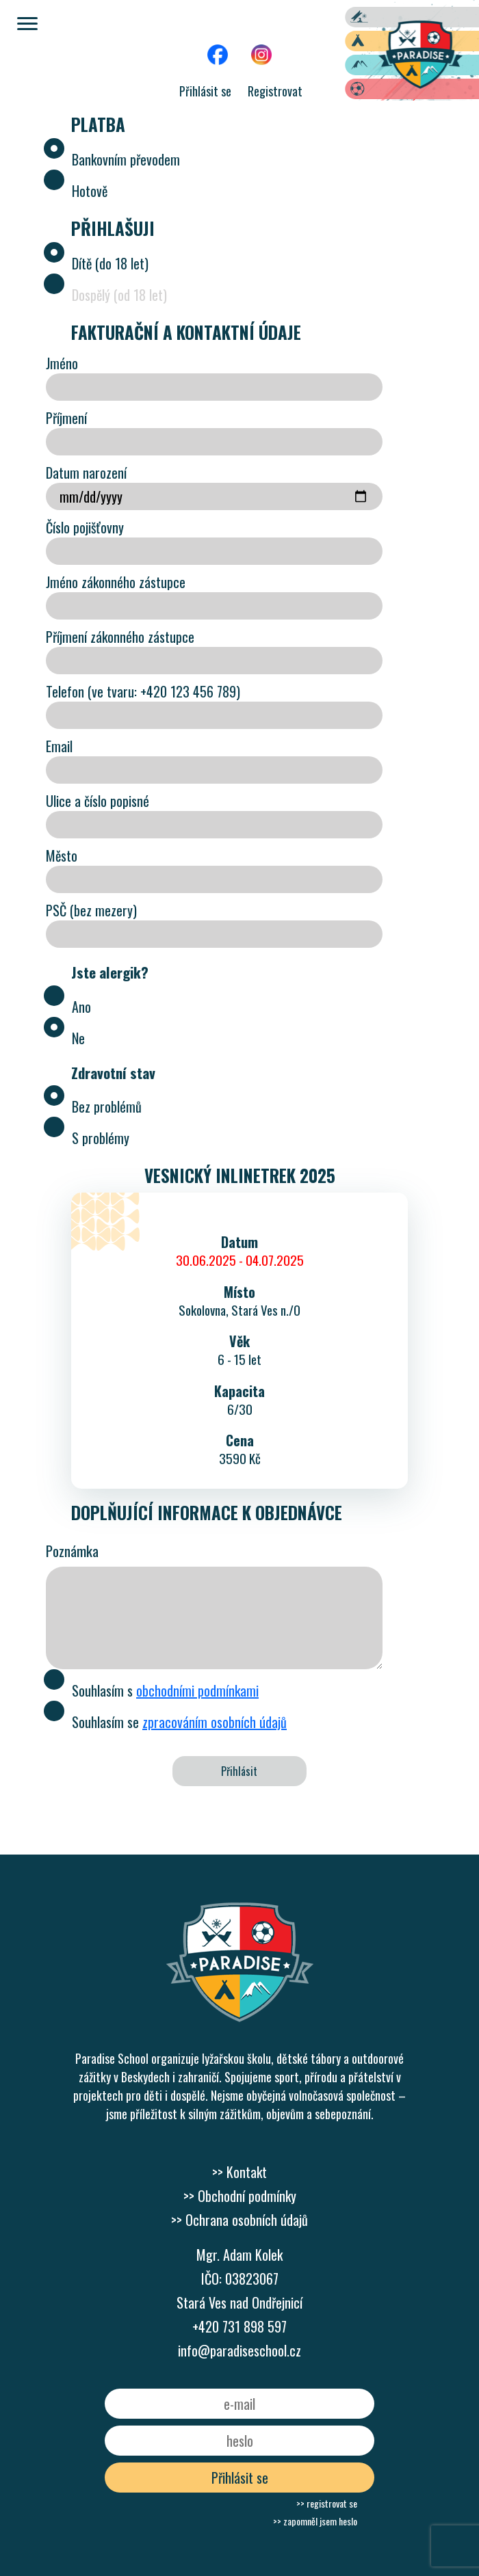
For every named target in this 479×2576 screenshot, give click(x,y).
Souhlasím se (166, 1720)
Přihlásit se (205, 91)
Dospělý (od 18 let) (106, 292)
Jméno (214, 377)
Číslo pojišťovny (214, 541)
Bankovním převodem (113, 157)
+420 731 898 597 (239, 2326)
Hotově (76, 188)
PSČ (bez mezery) (214, 924)
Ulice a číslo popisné (214, 814)
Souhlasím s (152, 1688)
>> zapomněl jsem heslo (315, 2521)
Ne (65, 1036)
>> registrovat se (326, 2503)
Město (214, 869)
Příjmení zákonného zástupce (214, 650)
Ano (68, 1004)
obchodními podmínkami (197, 1690)
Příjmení (214, 431)
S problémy (87, 1136)
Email (214, 760)
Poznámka (72, 1550)
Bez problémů (94, 1104)
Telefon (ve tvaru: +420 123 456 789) (214, 705)
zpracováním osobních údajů (214, 1722)
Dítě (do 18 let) (97, 261)
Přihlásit (239, 1771)
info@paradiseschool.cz (239, 2350)
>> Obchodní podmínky (239, 2196)
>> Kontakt (239, 2172)
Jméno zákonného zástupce (214, 596)
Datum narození (214, 486)
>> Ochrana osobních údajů (239, 2219)
